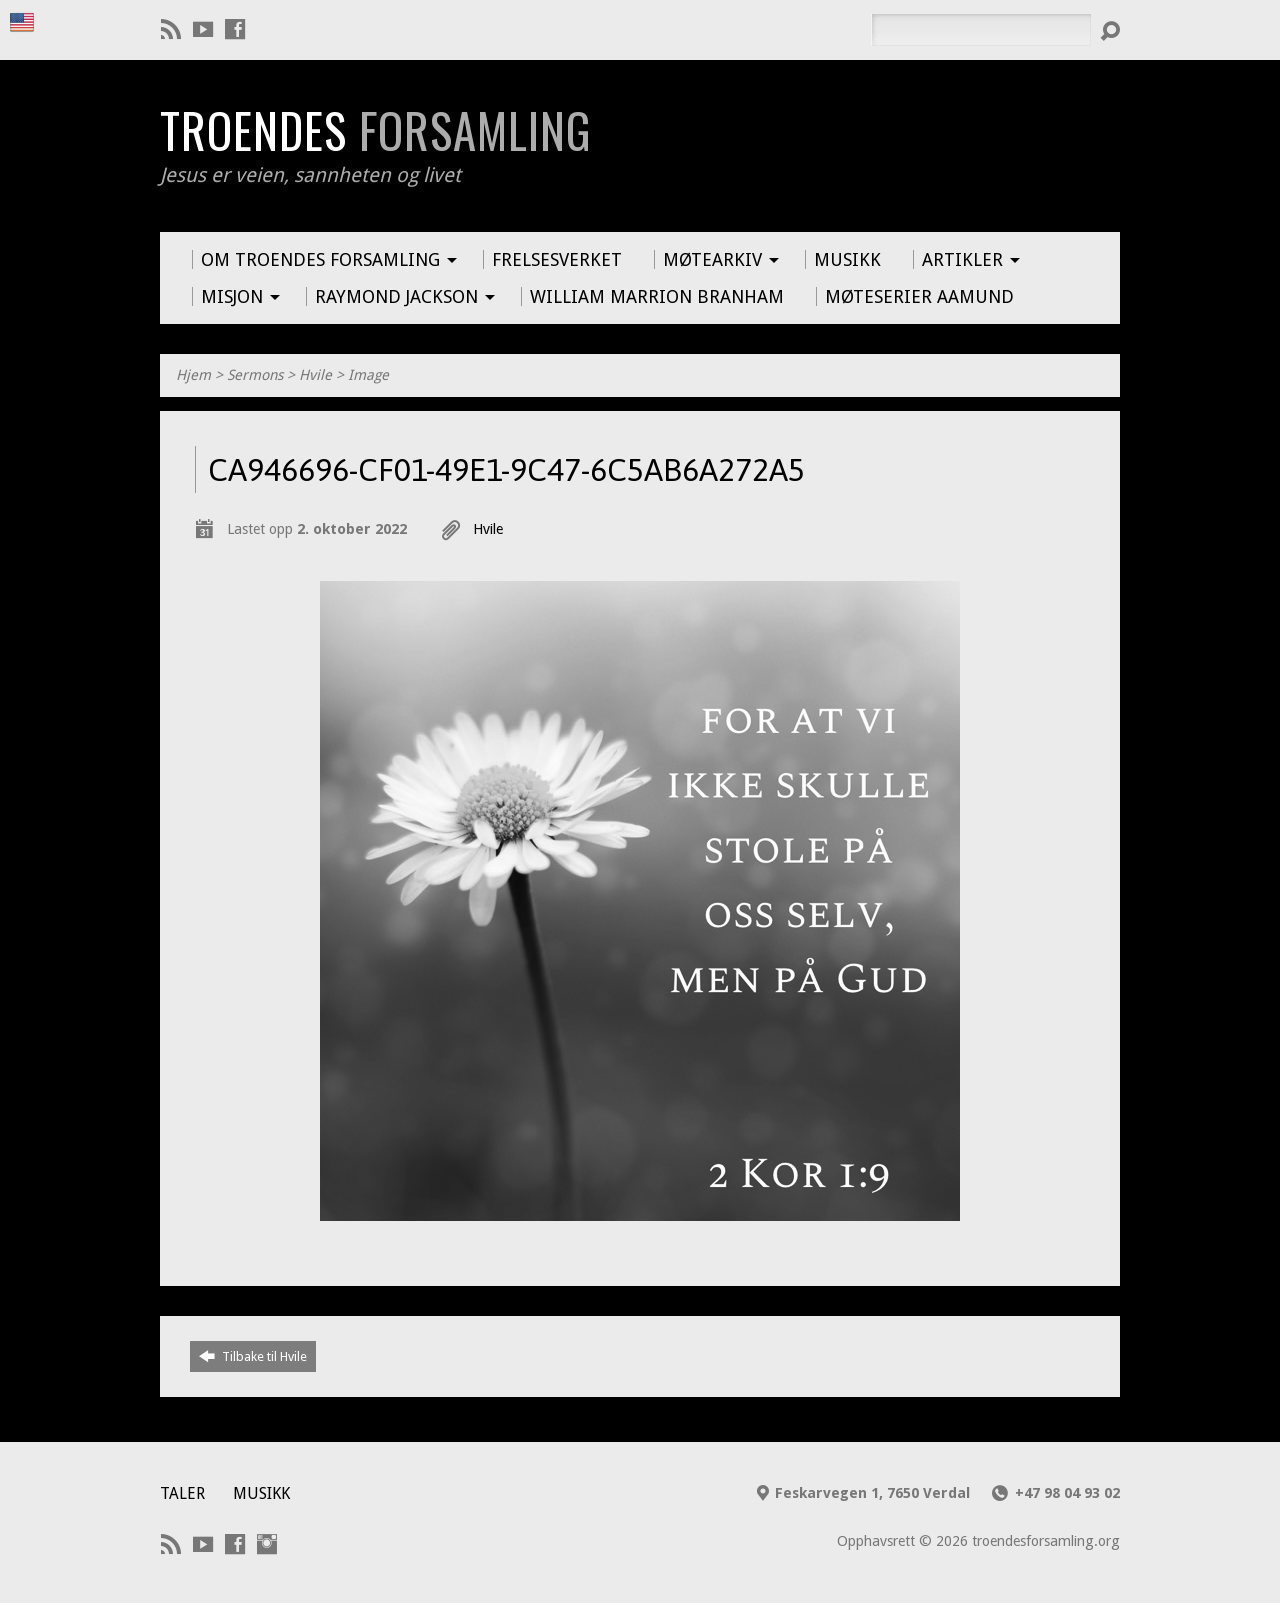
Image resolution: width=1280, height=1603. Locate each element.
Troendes (375, 130)
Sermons (255, 375)
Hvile (315, 375)
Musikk (261, 1493)
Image (368, 375)
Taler (182, 1493)
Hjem (193, 375)
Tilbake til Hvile (253, 1356)
